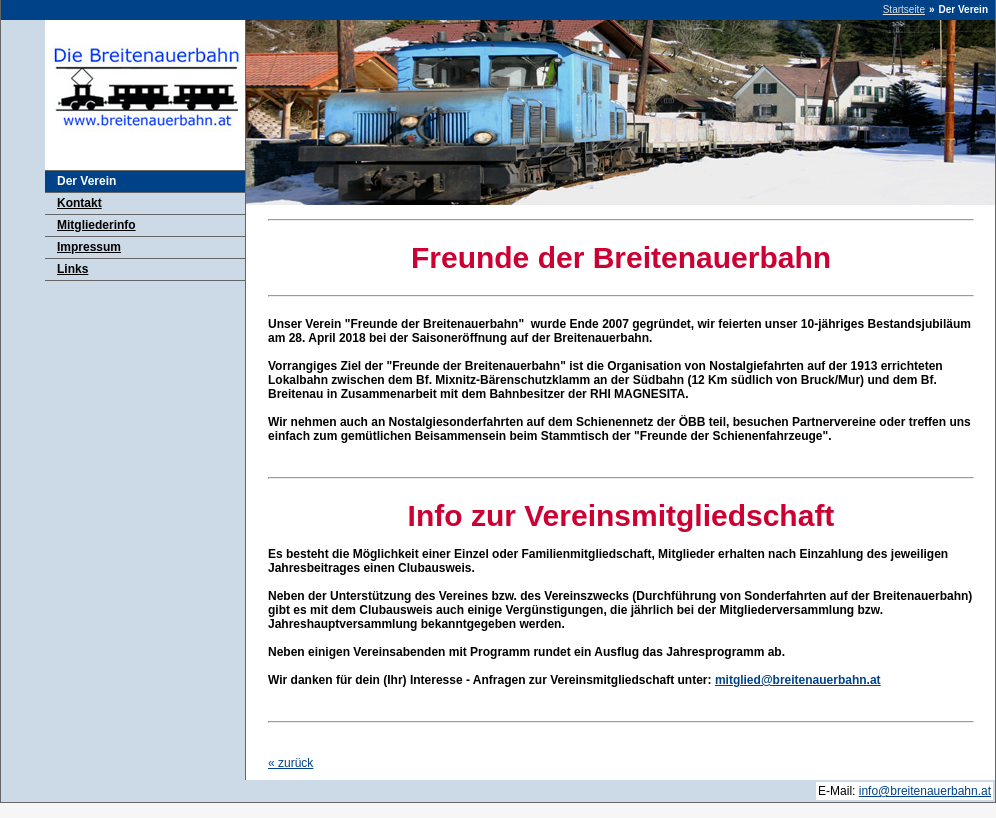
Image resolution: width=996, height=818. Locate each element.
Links (72, 269)
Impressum (89, 247)
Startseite (904, 9)
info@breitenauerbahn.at (925, 791)
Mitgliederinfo (96, 225)
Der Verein (86, 181)
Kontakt (79, 203)
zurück (290, 763)
